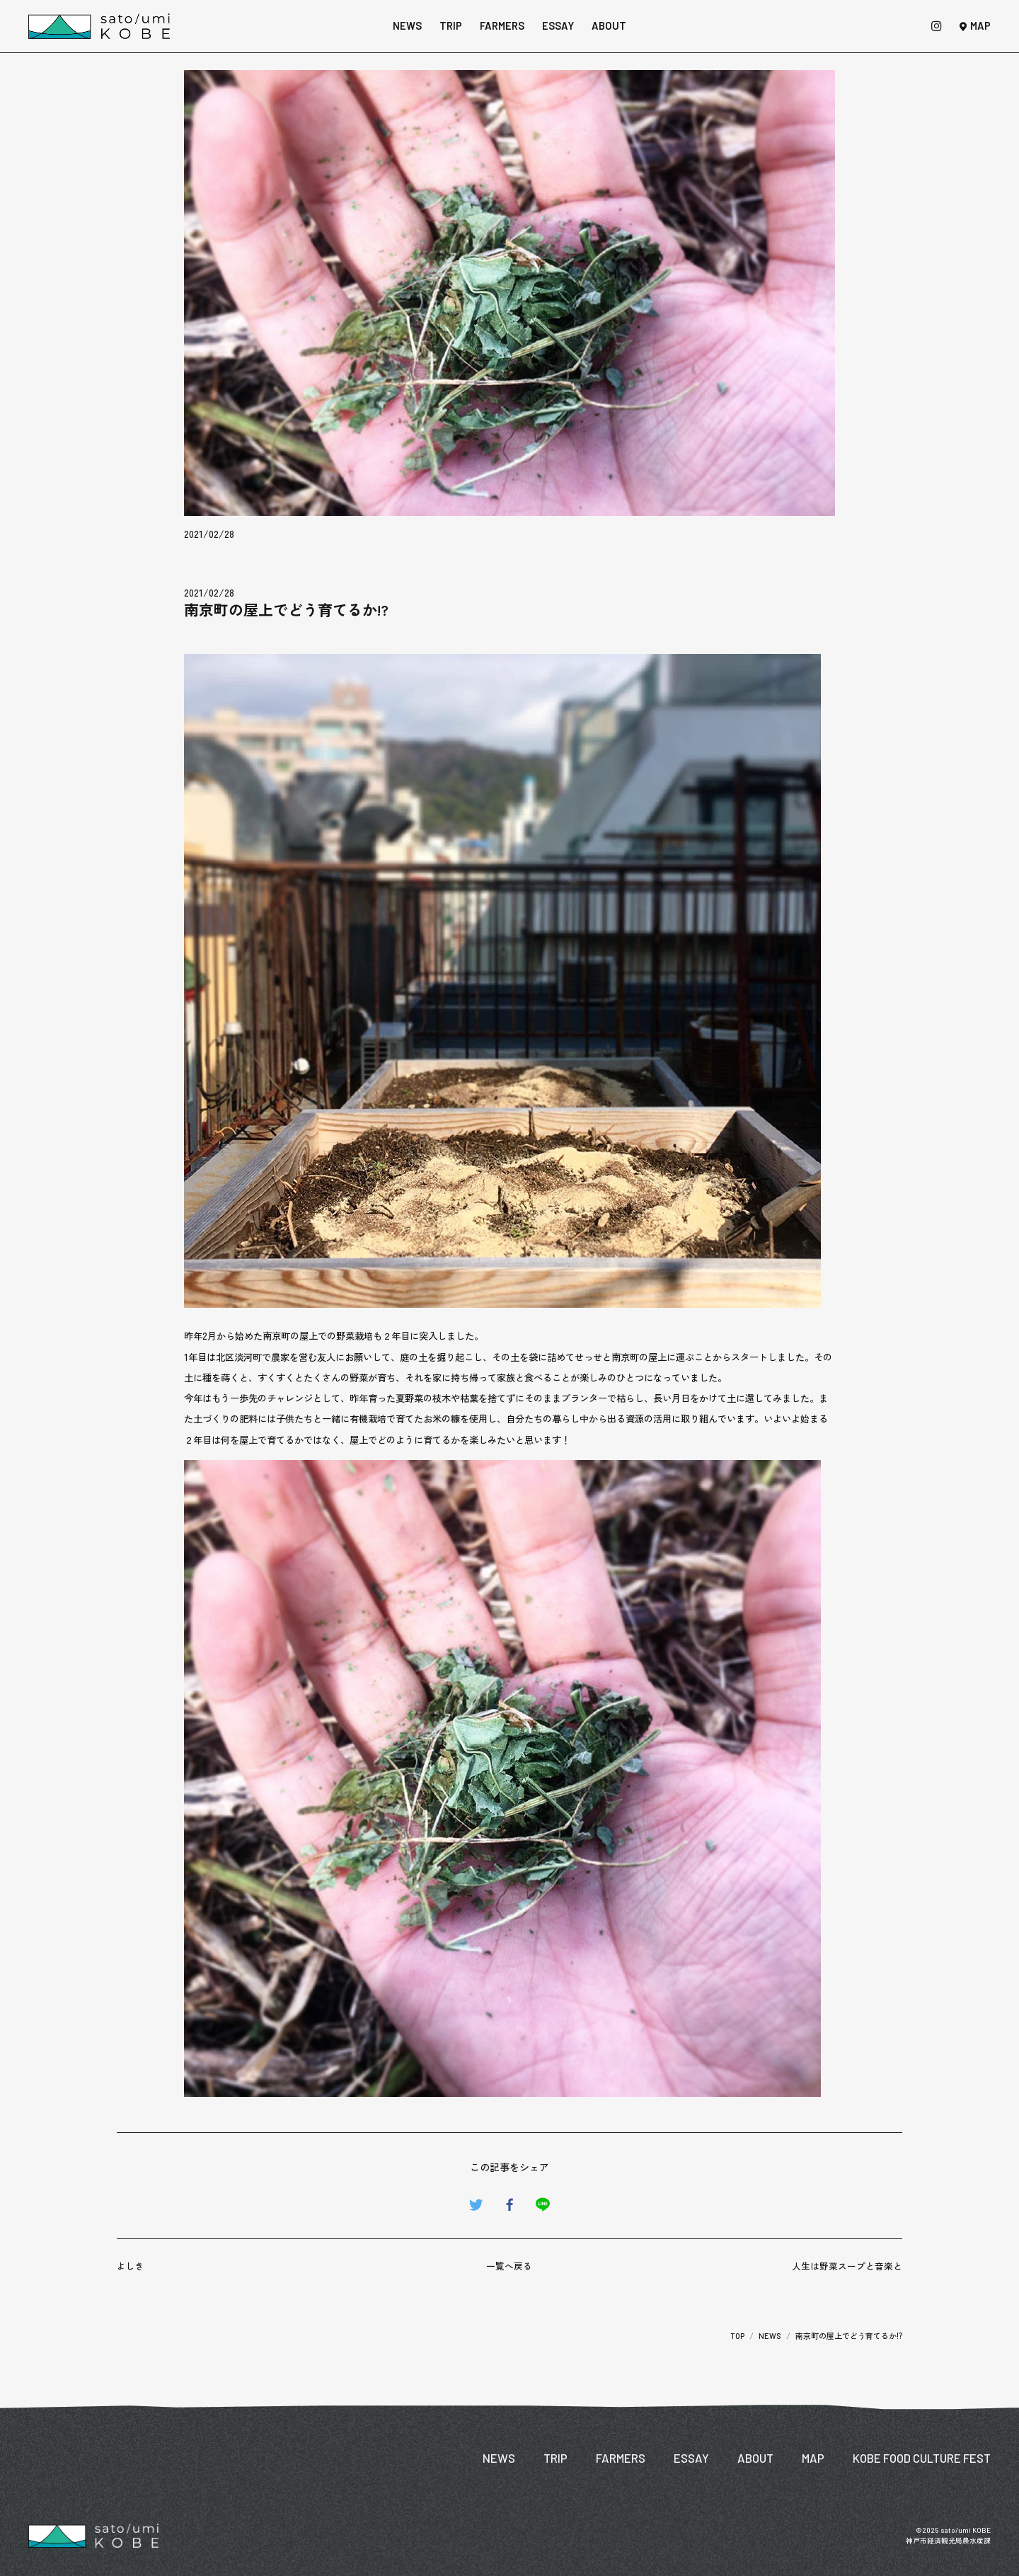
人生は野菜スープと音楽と (847, 2265)
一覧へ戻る (509, 2265)
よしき (130, 2265)
